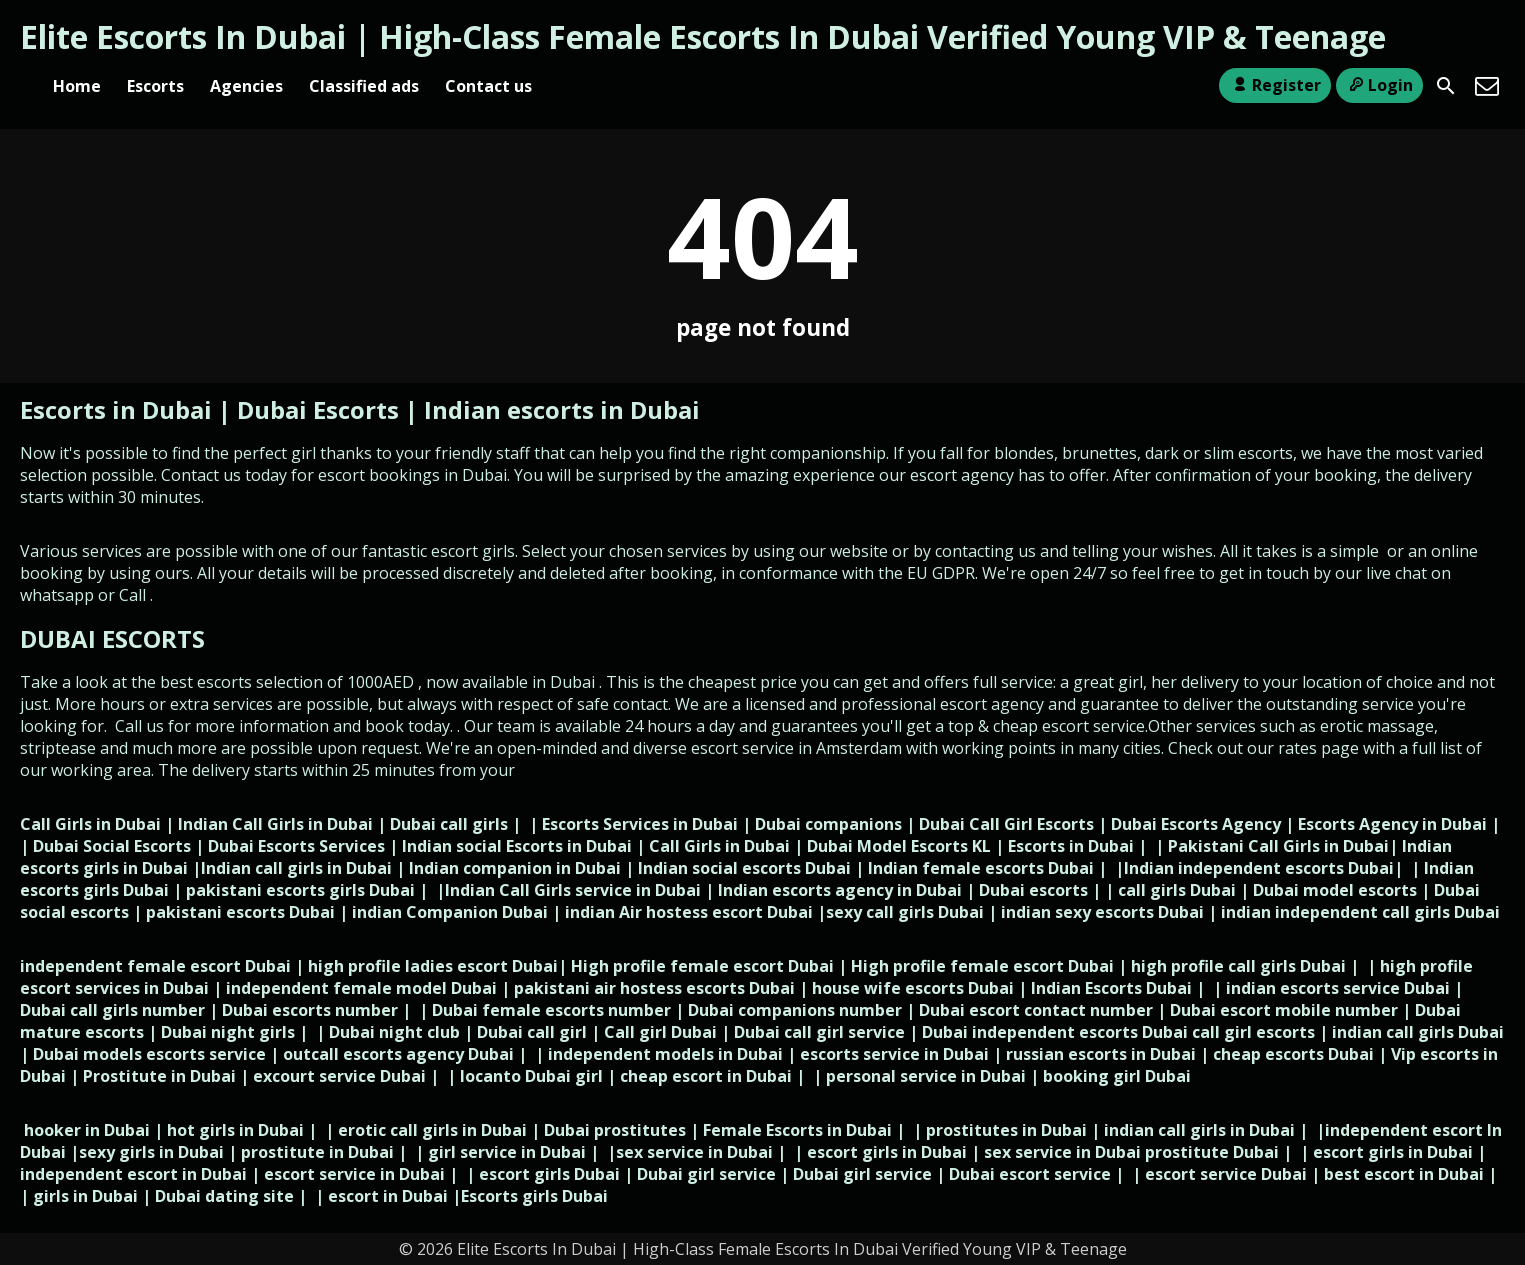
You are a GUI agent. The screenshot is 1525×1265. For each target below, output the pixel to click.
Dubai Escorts (318, 409)
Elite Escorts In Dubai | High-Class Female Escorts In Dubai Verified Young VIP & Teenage (703, 36)
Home (77, 86)
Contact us (488, 86)
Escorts (155, 86)
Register (1274, 85)
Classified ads (364, 86)
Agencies (246, 86)
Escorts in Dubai (119, 409)
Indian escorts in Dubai (562, 409)
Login (1379, 85)
